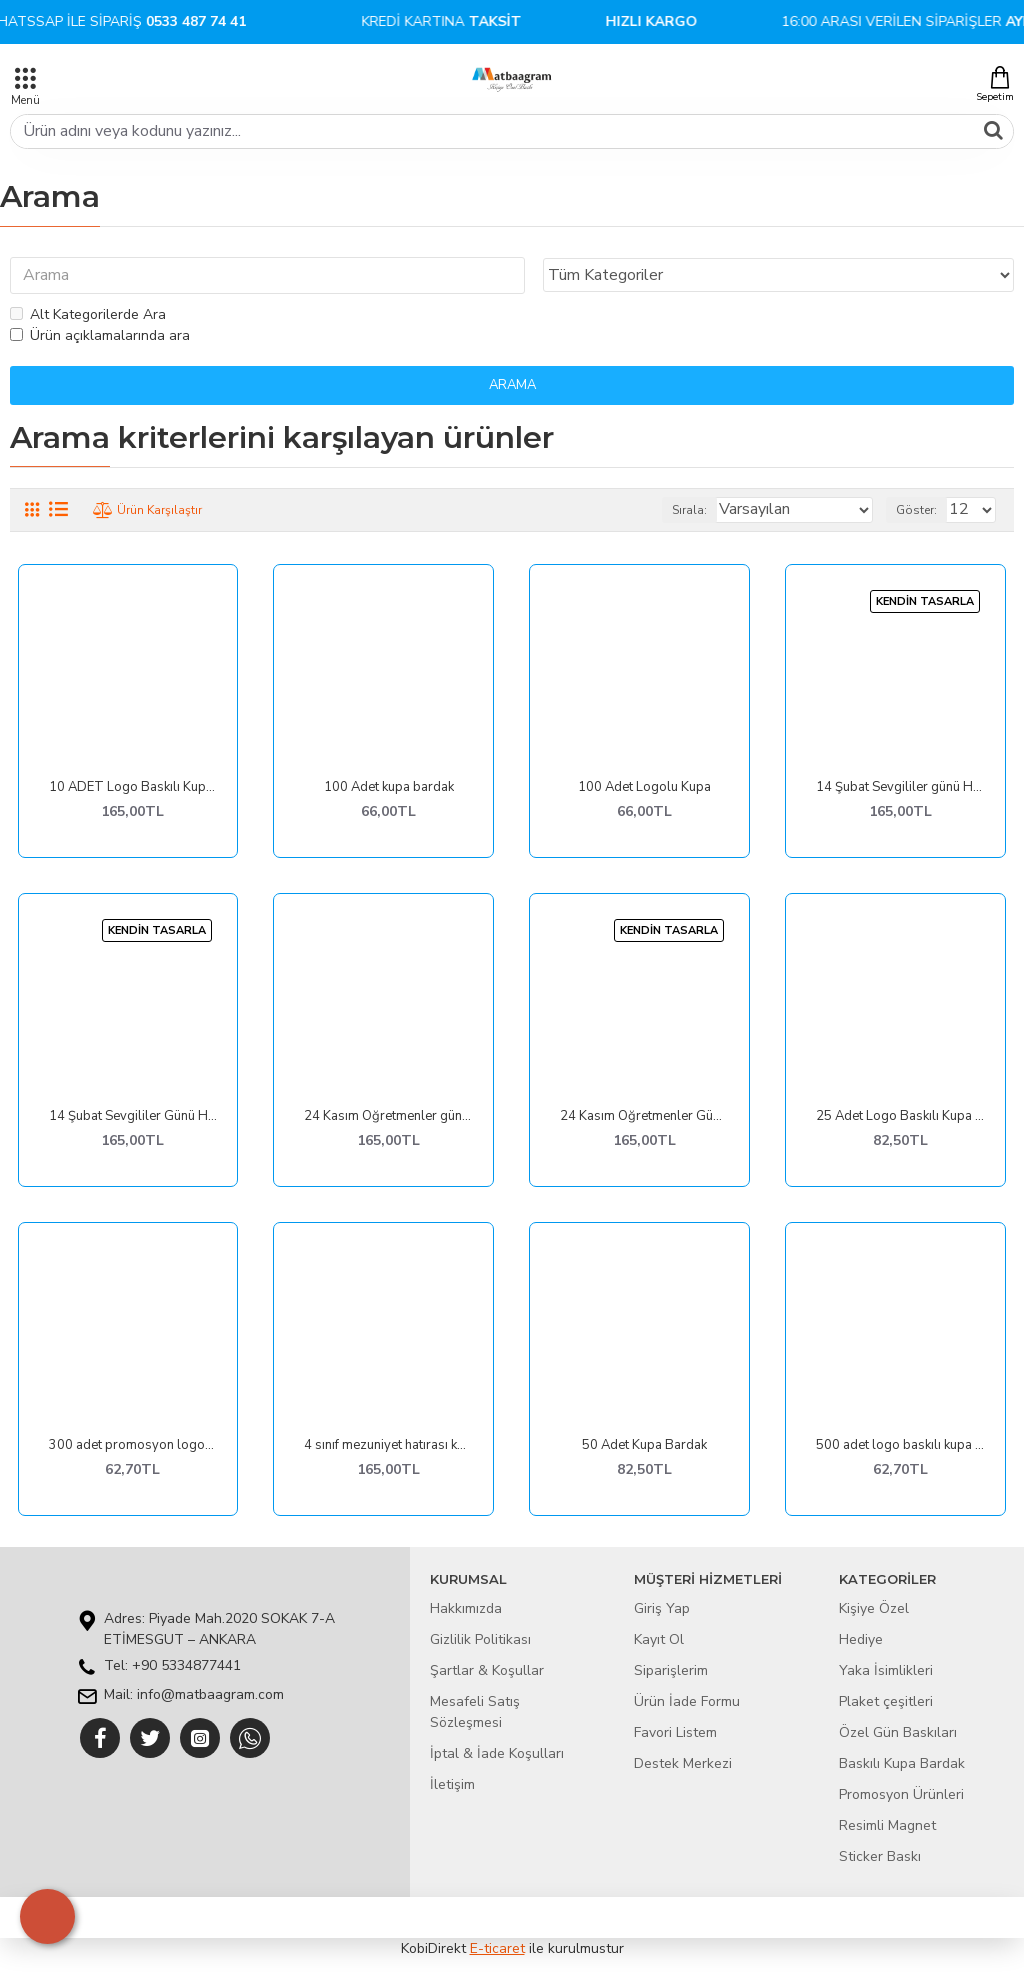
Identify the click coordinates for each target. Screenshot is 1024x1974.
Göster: (916, 511)
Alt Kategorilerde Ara (88, 315)
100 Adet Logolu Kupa (644, 788)
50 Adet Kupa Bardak (644, 1446)
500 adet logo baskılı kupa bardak (900, 1446)
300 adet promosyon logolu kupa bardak (133, 1446)
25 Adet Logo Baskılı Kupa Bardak (900, 1117)
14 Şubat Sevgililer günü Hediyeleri (900, 788)
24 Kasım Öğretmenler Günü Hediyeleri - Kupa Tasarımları (644, 1117)
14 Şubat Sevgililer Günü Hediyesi (133, 1117)
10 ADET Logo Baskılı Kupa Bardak (133, 788)
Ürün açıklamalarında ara (100, 336)
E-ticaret (497, 1948)
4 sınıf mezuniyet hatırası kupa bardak (388, 1446)
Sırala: (689, 511)
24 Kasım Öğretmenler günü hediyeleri (388, 1117)
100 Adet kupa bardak (389, 788)
